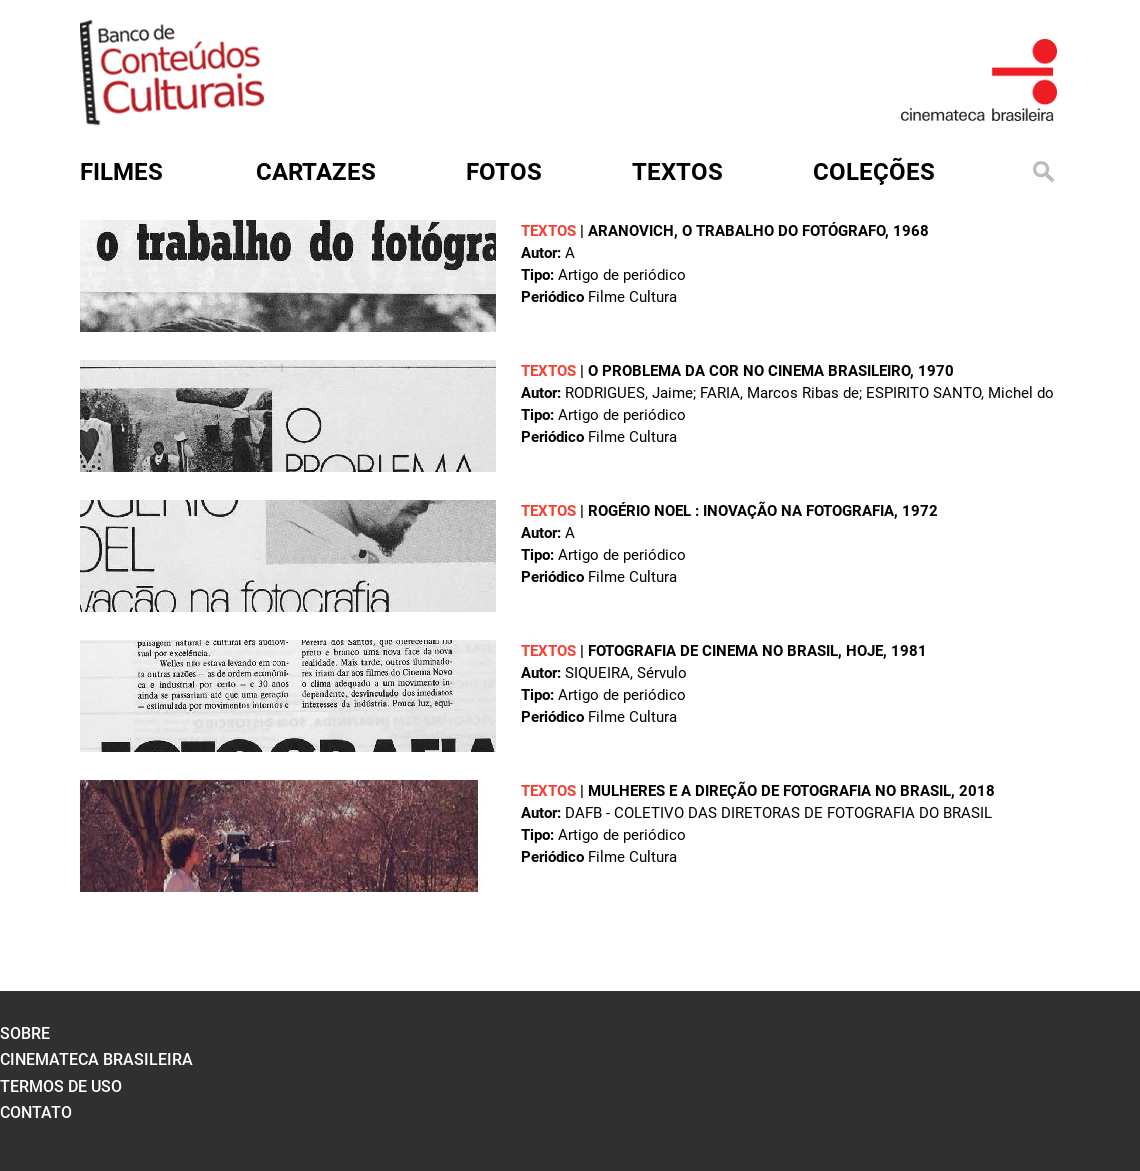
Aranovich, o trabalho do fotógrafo (736, 231)
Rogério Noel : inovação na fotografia (741, 511)
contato (36, 1112)
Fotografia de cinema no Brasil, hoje (735, 651)
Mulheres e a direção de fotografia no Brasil (769, 791)
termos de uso (61, 1086)
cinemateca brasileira (96, 1059)
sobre (25, 1033)
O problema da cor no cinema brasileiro (749, 371)
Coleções (874, 172)
